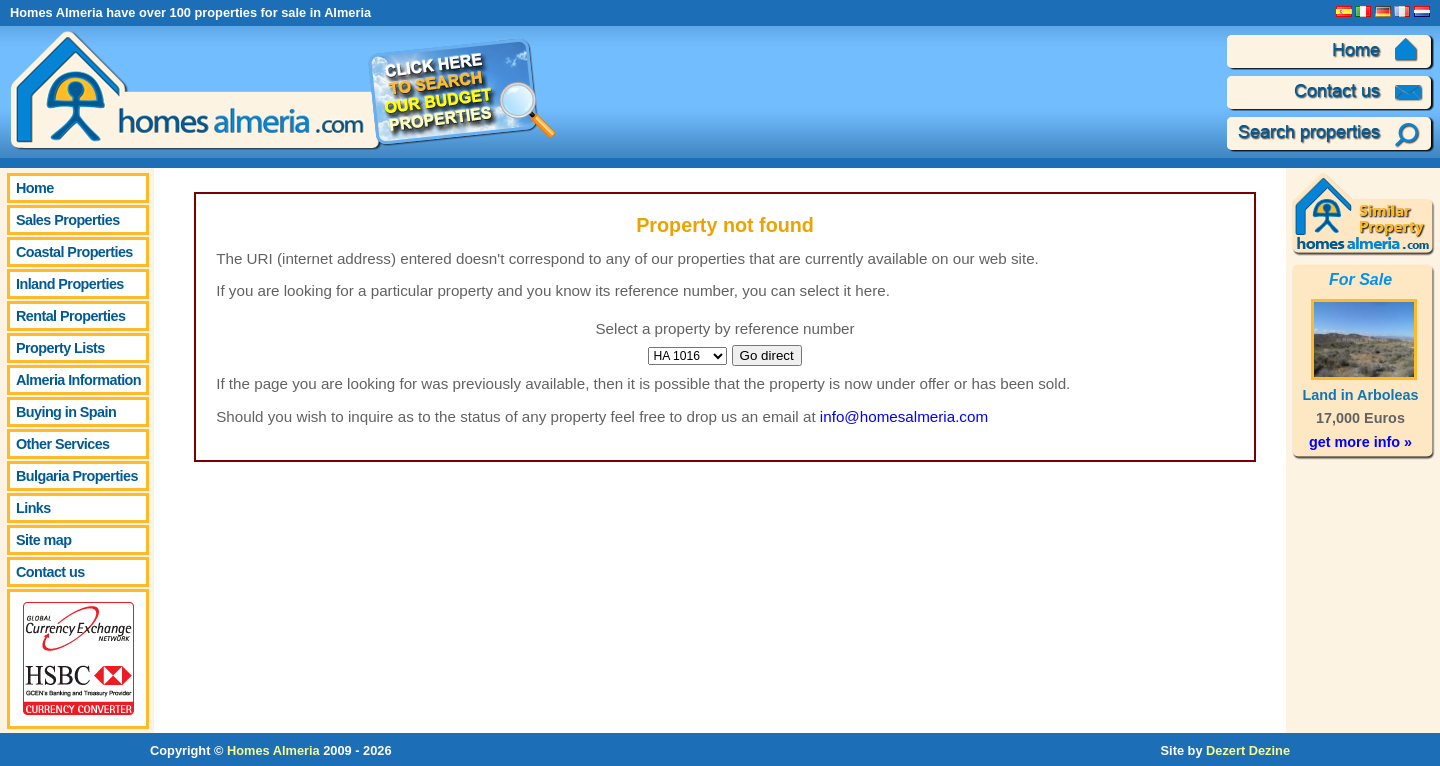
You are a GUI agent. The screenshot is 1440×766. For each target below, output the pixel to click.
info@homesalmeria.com (904, 416)
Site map (43, 540)
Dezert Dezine (1248, 750)
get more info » (1360, 442)
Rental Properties (70, 316)
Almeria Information (78, 380)
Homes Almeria (273, 750)
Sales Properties (68, 220)
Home (35, 188)
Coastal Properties (74, 252)
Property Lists (60, 348)
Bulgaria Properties (77, 476)
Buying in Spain (66, 412)
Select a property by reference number (724, 328)
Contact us (50, 572)
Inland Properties (70, 284)
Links (33, 508)
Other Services (63, 444)
